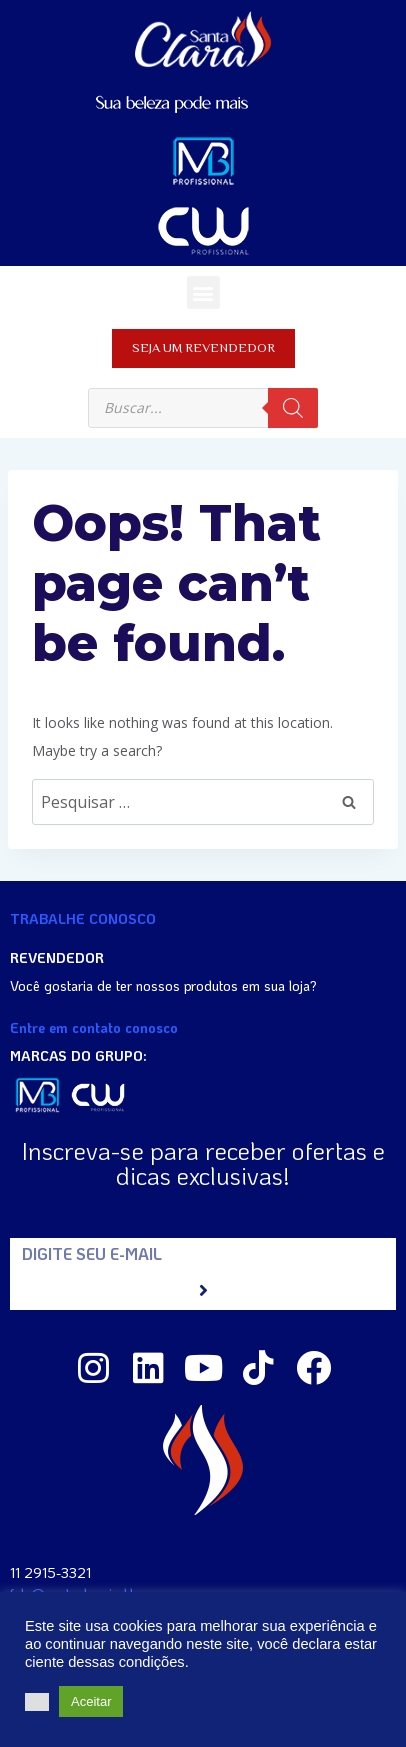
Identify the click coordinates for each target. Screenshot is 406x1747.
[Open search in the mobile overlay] (203, 408)
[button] (203, 292)
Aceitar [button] (91, 1701)
